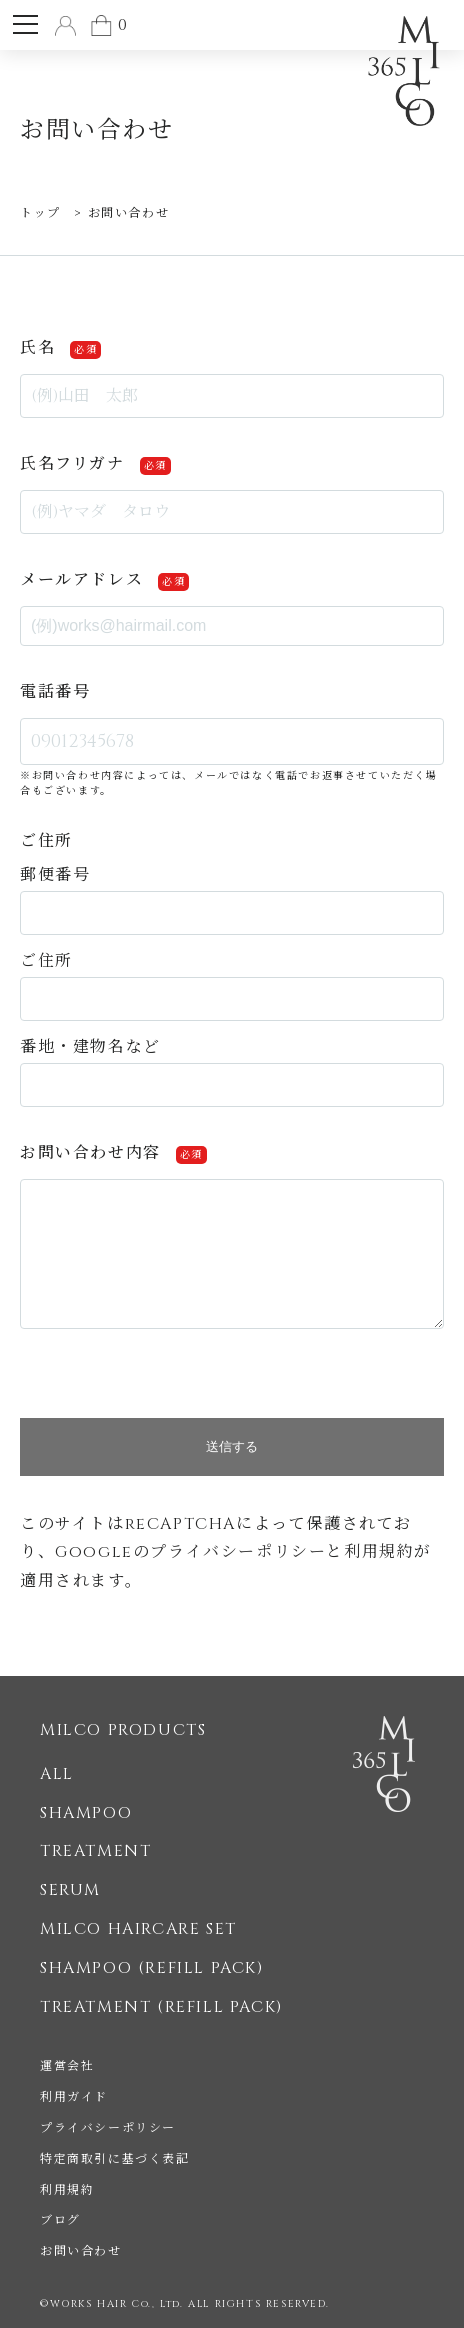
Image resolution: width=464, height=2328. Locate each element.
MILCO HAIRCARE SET (138, 1929)
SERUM (70, 1890)
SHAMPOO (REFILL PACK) (152, 1968)
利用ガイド (74, 2097)
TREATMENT (95, 1851)
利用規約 (379, 1552)
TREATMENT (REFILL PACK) (161, 2007)
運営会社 (67, 2066)
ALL (57, 1774)
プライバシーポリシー (238, 1552)
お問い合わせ (81, 2251)
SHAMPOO (86, 1813)
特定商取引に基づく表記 (115, 2159)
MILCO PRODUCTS (123, 1730)
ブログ (60, 2220)
